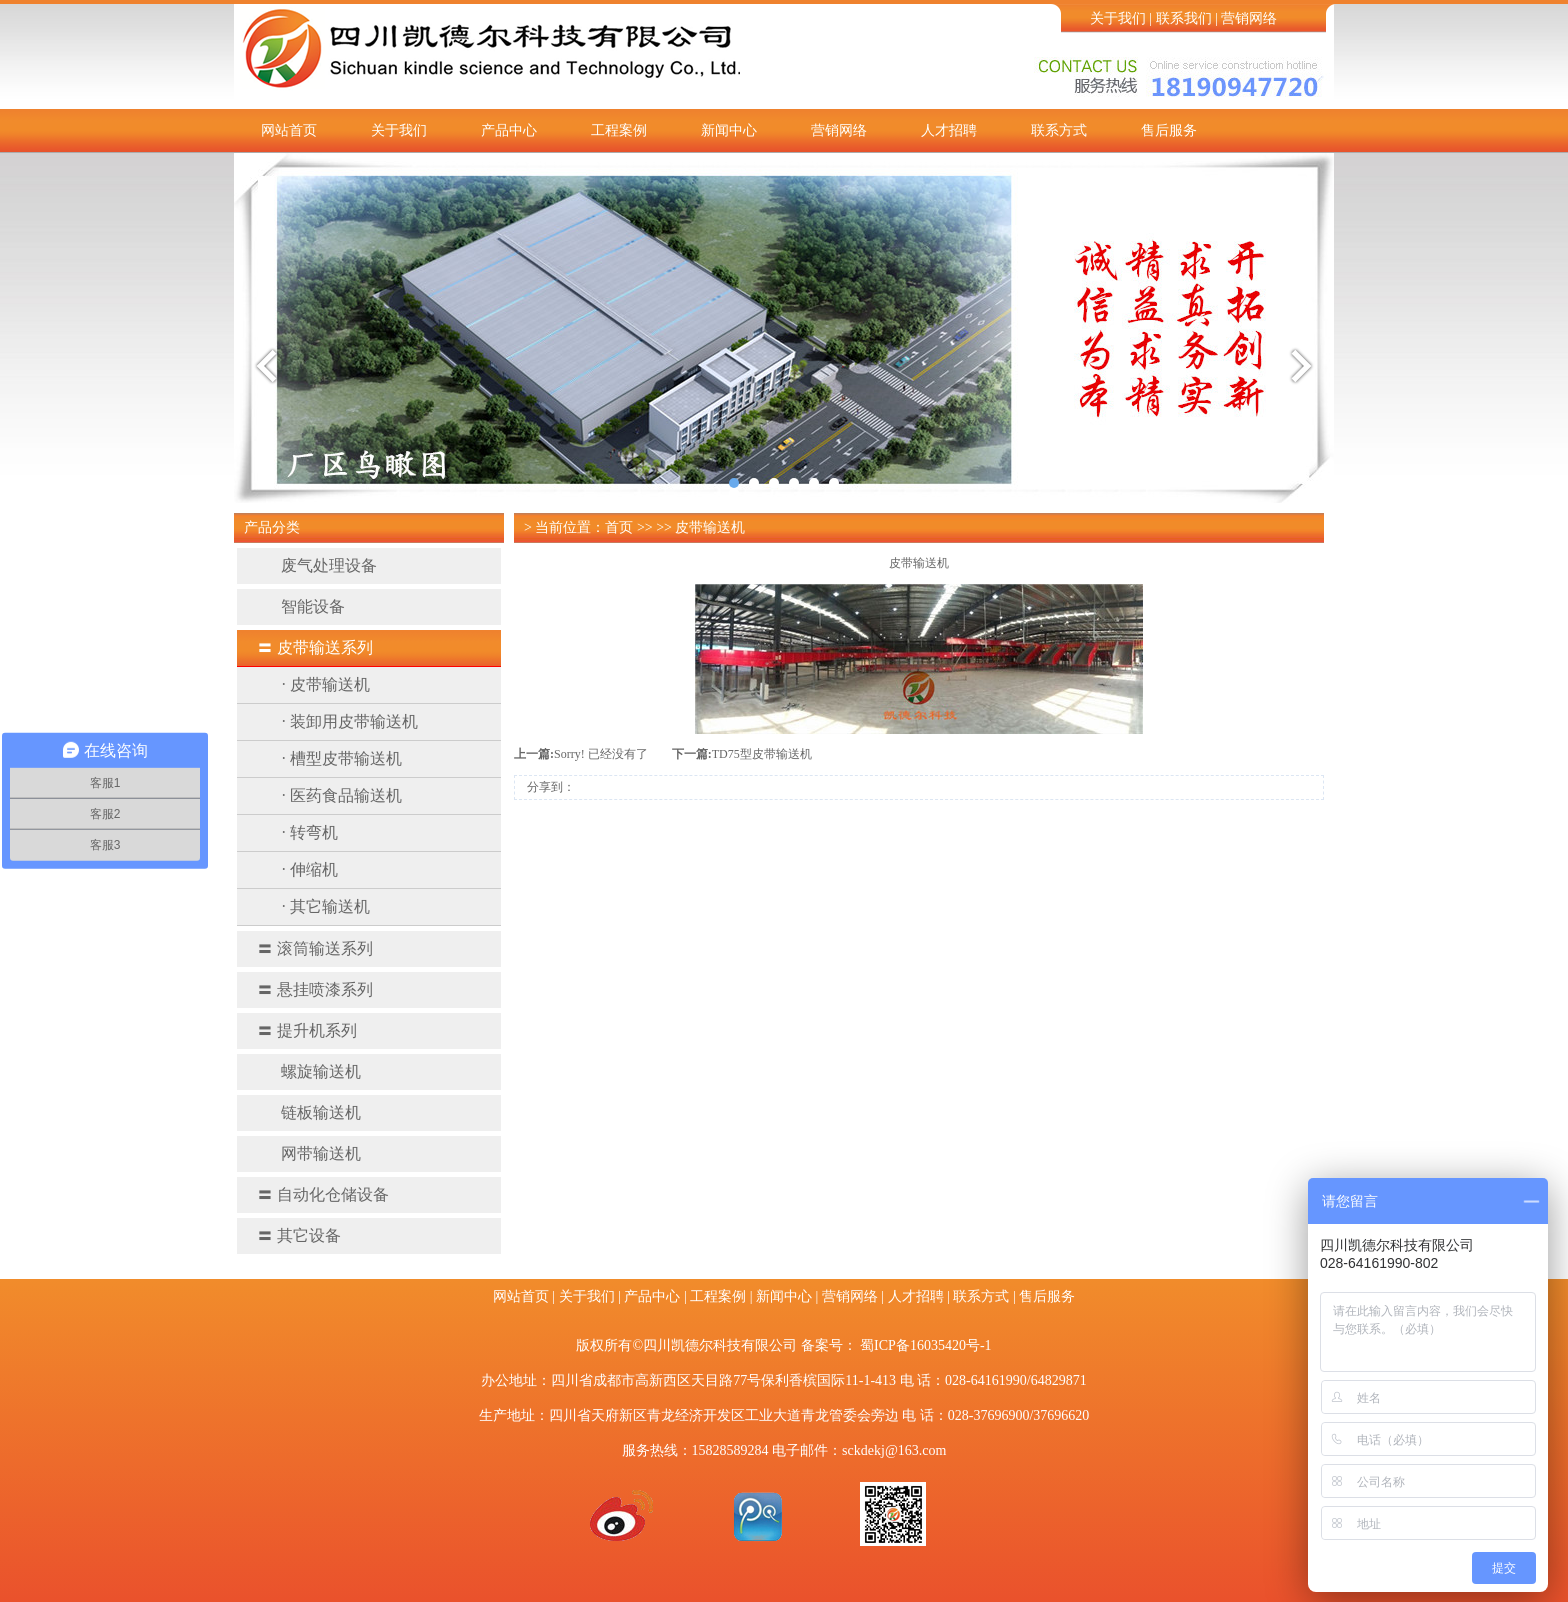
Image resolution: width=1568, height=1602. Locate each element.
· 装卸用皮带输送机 (350, 721)
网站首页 (289, 130)
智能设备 (301, 606)
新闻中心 (729, 130)
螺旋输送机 (309, 1071)
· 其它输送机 (326, 906)
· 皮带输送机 (326, 684)
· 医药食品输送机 (342, 795)
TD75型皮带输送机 (762, 754)
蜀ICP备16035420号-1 (925, 1345)
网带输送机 (309, 1153)
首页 (619, 527)
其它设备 (299, 1235)
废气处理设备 (317, 565)
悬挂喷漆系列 (315, 989)
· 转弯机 (310, 832)
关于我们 (1118, 18)
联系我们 (1184, 18)
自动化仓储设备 (323, 1194)
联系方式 (1059, 130)
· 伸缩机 (310, 869)
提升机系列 (307, 1030)
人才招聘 (949, 130)
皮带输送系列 (315, 647)
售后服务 (1169, 130)
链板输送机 (309, 1112)
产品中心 (509, 130)
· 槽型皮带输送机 (342, 758)
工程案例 (619, 130)
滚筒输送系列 (315, 948)
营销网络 (1249, 18)
